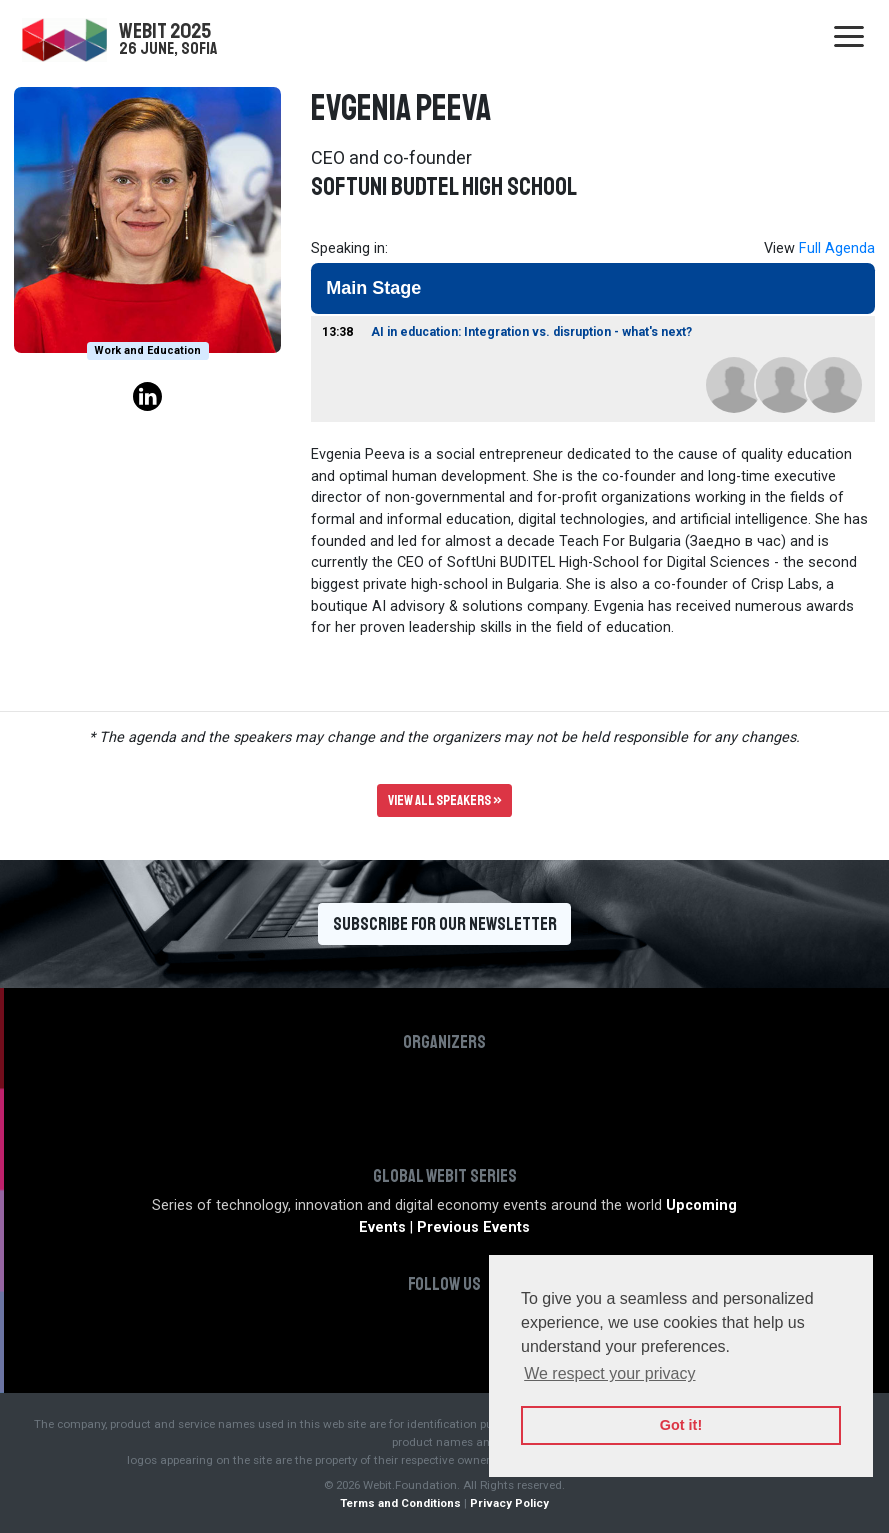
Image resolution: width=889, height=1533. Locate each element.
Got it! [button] (681, 1425)
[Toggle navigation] (849, 38)
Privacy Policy (509, 1503)
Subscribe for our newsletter (445, 924)
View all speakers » (445, 800)
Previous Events (473, 1227)
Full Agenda (837, 248)
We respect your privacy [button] (609, 1373)
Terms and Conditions (400, 1503)
